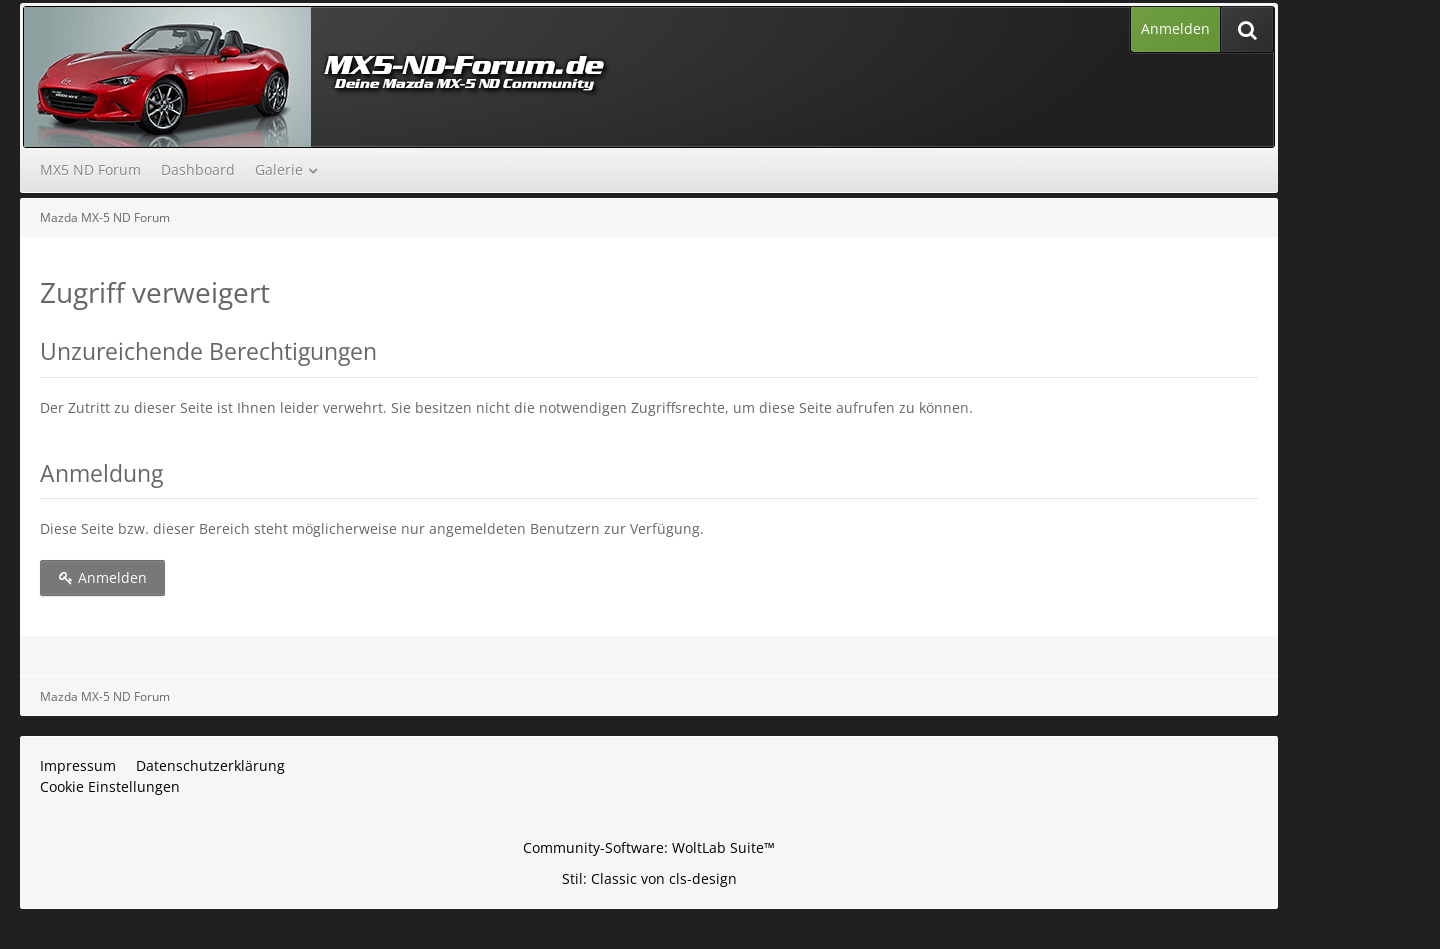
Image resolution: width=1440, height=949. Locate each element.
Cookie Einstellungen (110, 786)
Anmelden (1175, 28)
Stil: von (649, 878)
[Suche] (1247, 29)
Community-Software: (649, 847)
